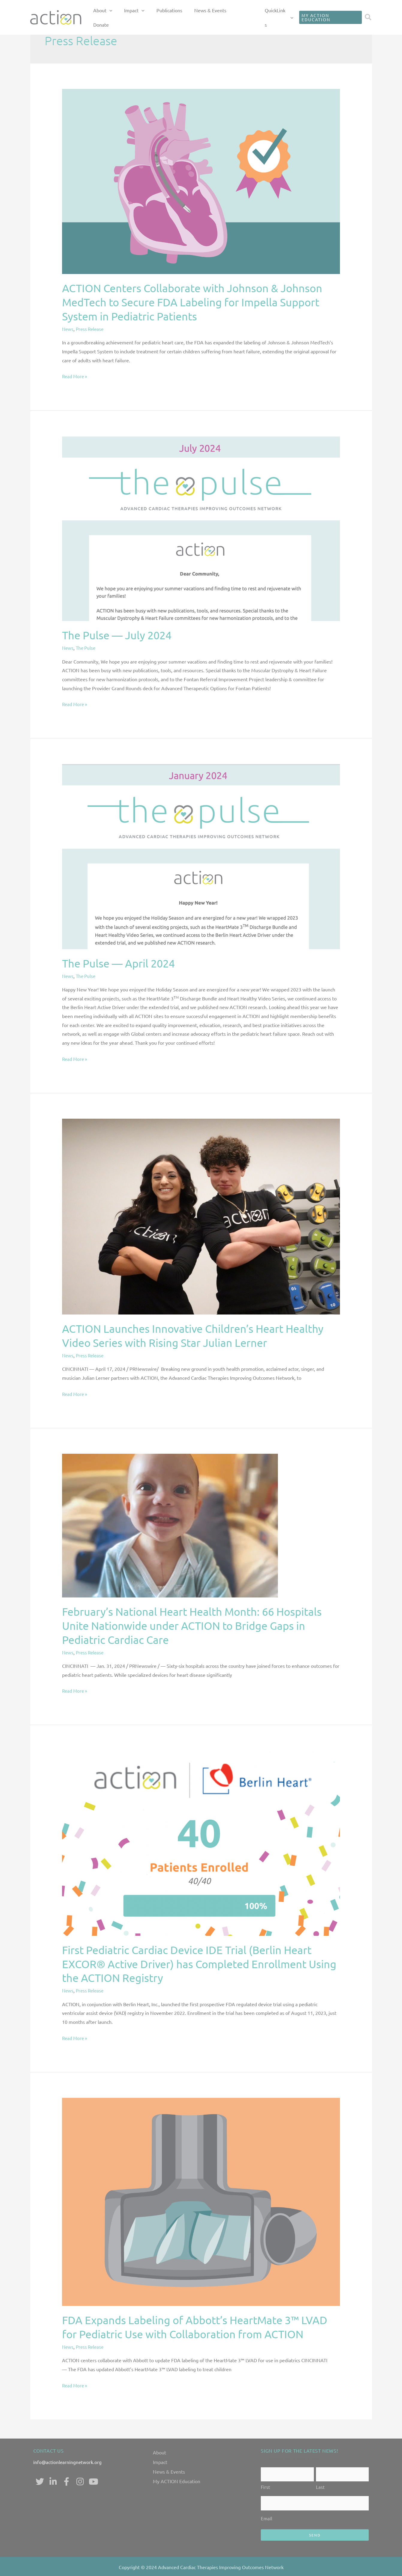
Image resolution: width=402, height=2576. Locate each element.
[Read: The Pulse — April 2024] (201, 856)
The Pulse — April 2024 (118, 963)
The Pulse (86, 648)
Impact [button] (157, 14)
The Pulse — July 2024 (116, 635)
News (68, 329)
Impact (160, 2462)
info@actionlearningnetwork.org (68, 2462)
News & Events (221, 15)
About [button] (131, 14)
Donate (250, 15)
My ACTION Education (176, 2481)
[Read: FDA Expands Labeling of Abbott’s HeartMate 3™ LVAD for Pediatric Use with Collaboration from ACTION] (201, 2201)
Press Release (91, 329)
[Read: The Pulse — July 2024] (201, 528)
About (159, 2452)
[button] (138, 14)
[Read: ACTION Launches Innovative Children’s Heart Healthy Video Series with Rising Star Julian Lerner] (201, 1216)
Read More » (75, 375)
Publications (186, 15)
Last (320, 2485)
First (265, 2485)
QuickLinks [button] (280, 14)
